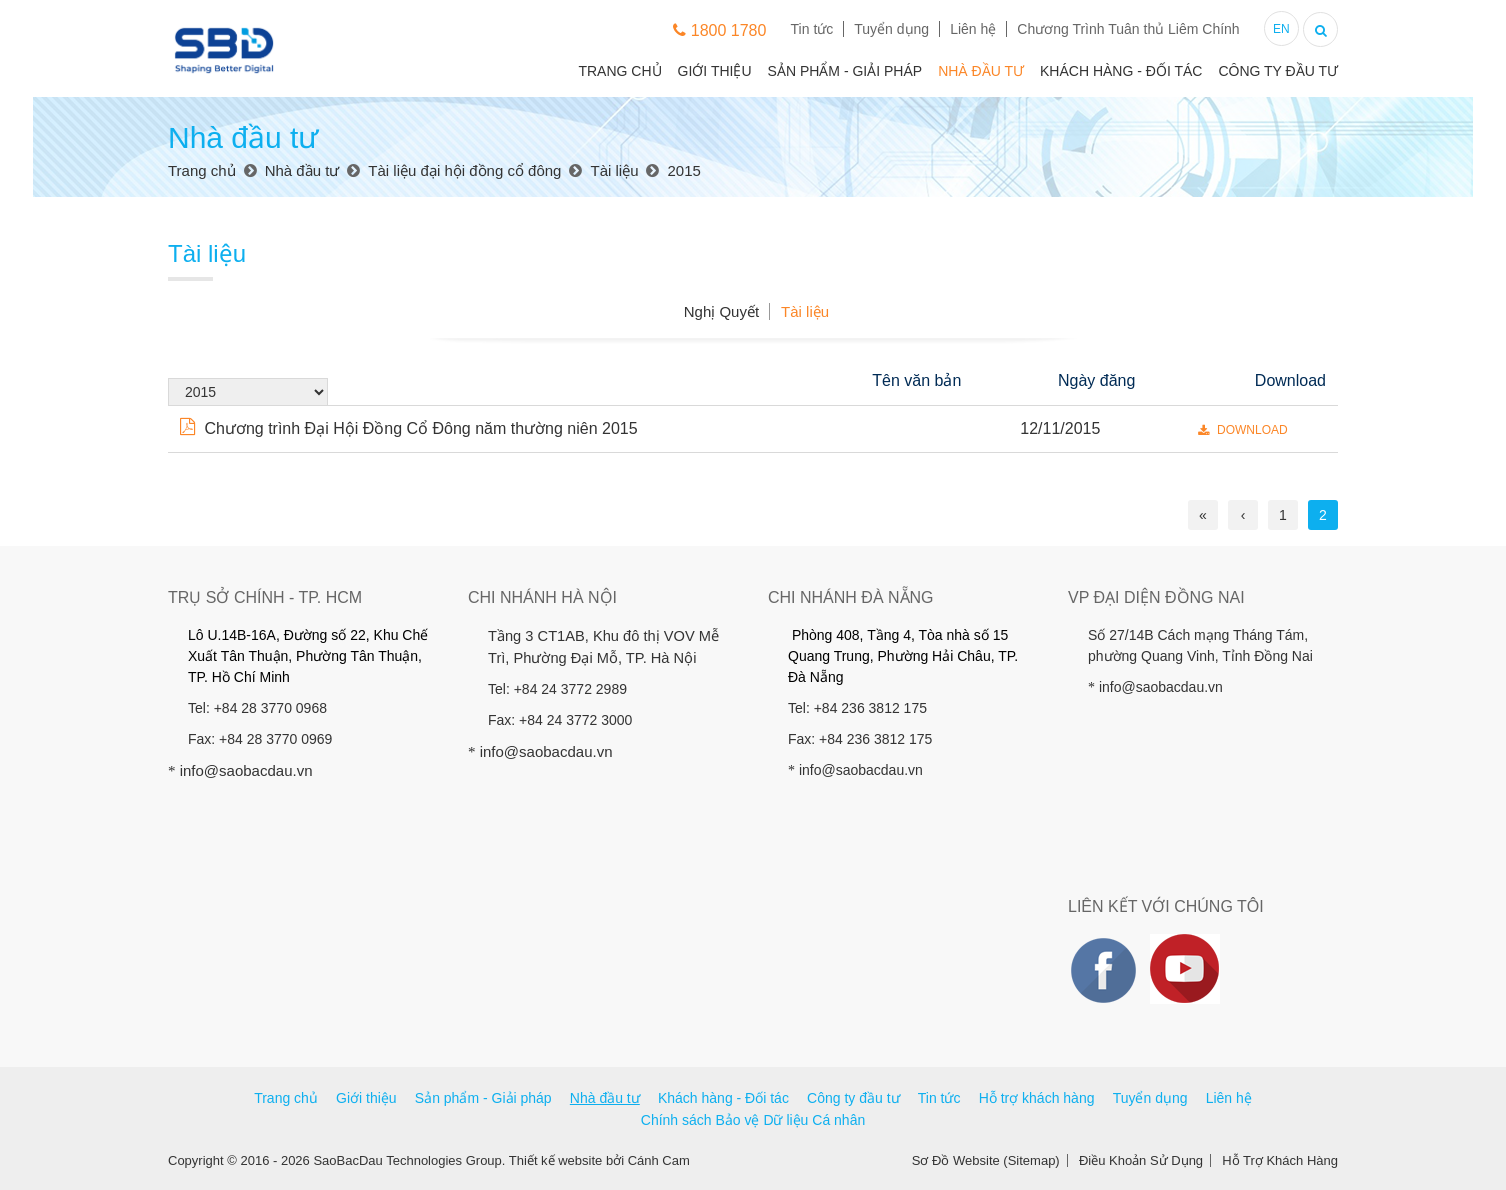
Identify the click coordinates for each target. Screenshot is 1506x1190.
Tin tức (812, 29)
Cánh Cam (659, 1160)
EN (1281, 29)
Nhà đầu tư (981, 71)
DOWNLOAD (1243, 430)
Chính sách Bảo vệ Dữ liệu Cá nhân (753, 1120)
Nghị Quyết (721, 311)
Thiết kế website (555, 1160)
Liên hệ (973, 29)
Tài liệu (805, 311)
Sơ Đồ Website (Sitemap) (986, 1160)
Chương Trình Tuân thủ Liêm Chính (1128, 29)
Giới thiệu (715, 71)
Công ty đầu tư (1278, 71)
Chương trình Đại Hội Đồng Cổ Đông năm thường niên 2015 (409, 428)
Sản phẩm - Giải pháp (845, 71)
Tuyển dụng (891, 29)
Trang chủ (619, 71)
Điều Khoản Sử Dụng (1141, 1160)
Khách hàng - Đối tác (1121, 71)
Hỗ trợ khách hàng (1037, 1098)
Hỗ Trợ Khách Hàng (1280, 1160)
